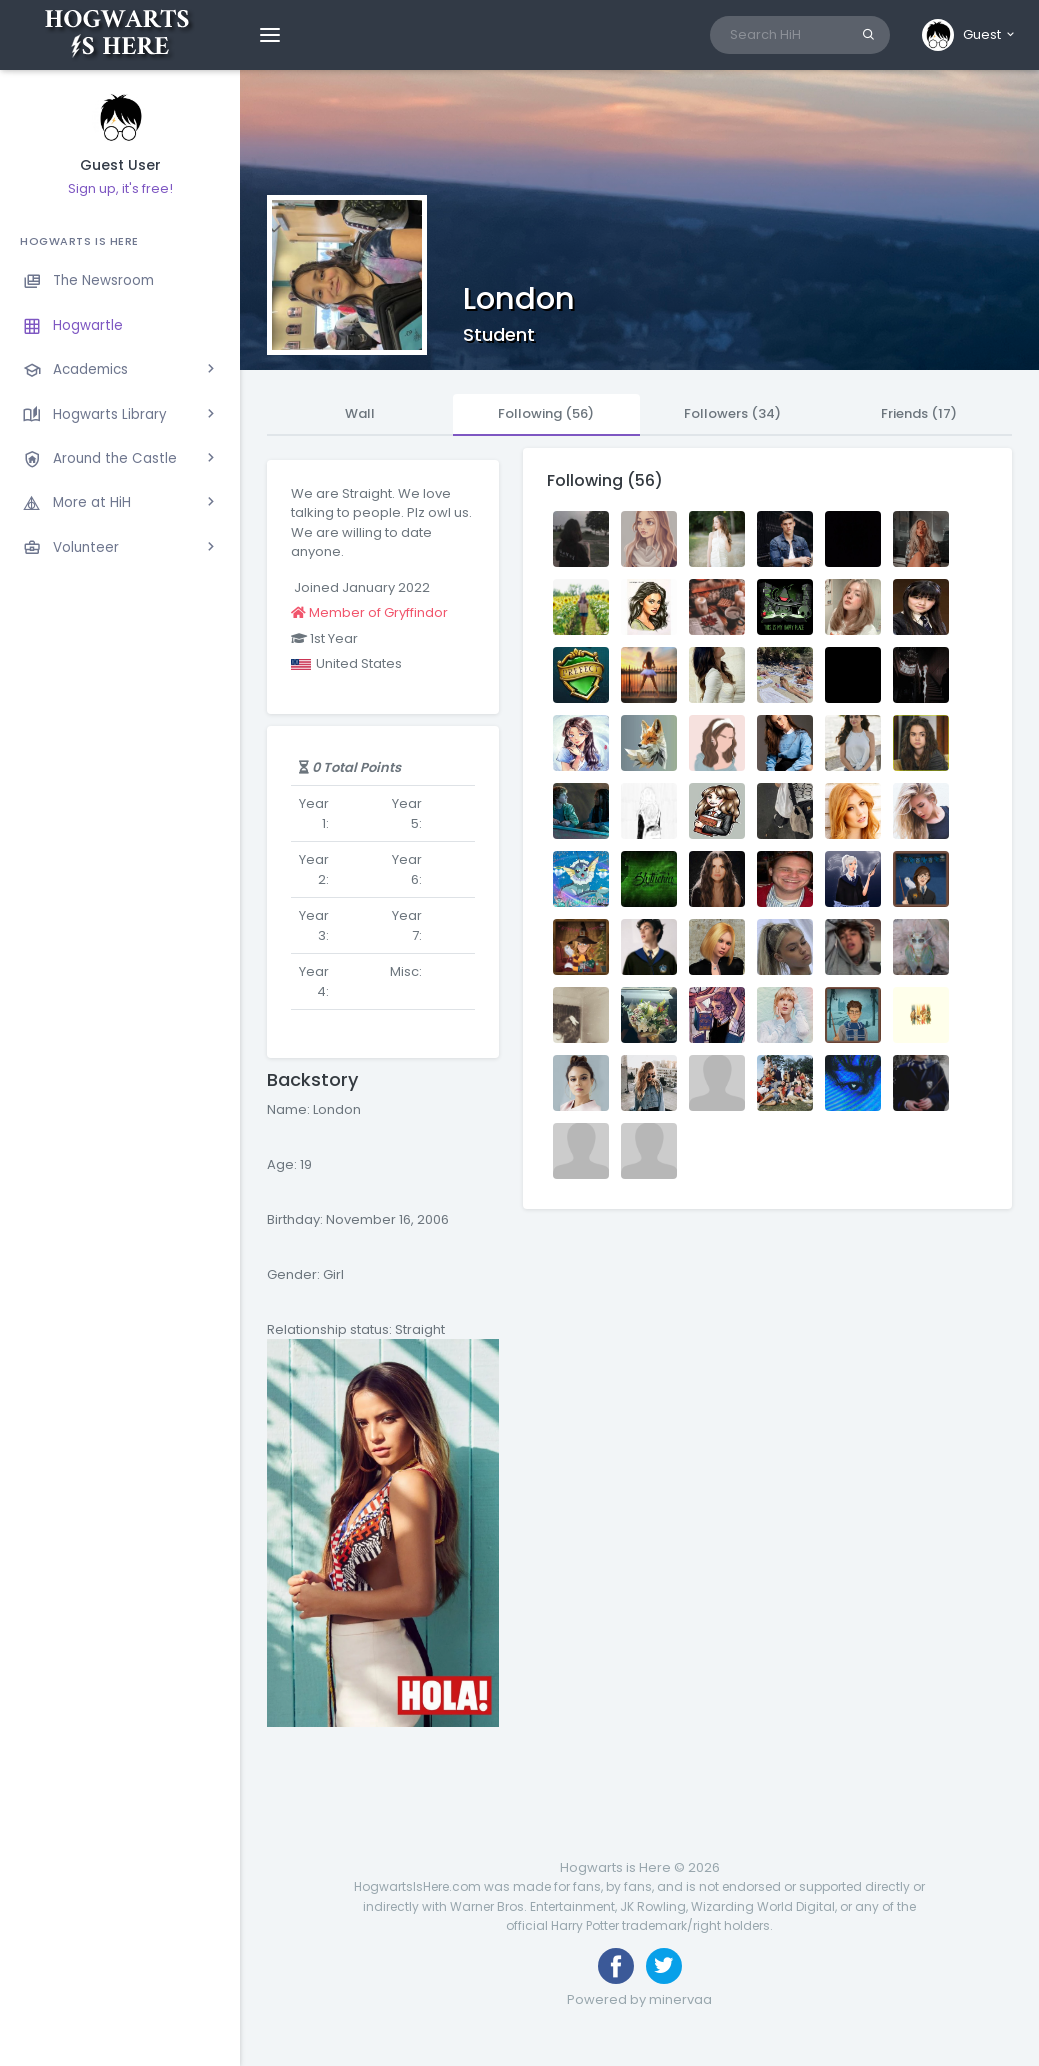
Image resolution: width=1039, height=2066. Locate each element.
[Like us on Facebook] (616, 1966)
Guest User (120, 165)
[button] (969, 35)
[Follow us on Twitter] (664, 1966)
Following (546, 413)
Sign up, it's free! (120, 188)
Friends (919, 413)
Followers (732, 413)
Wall (360, 413)
